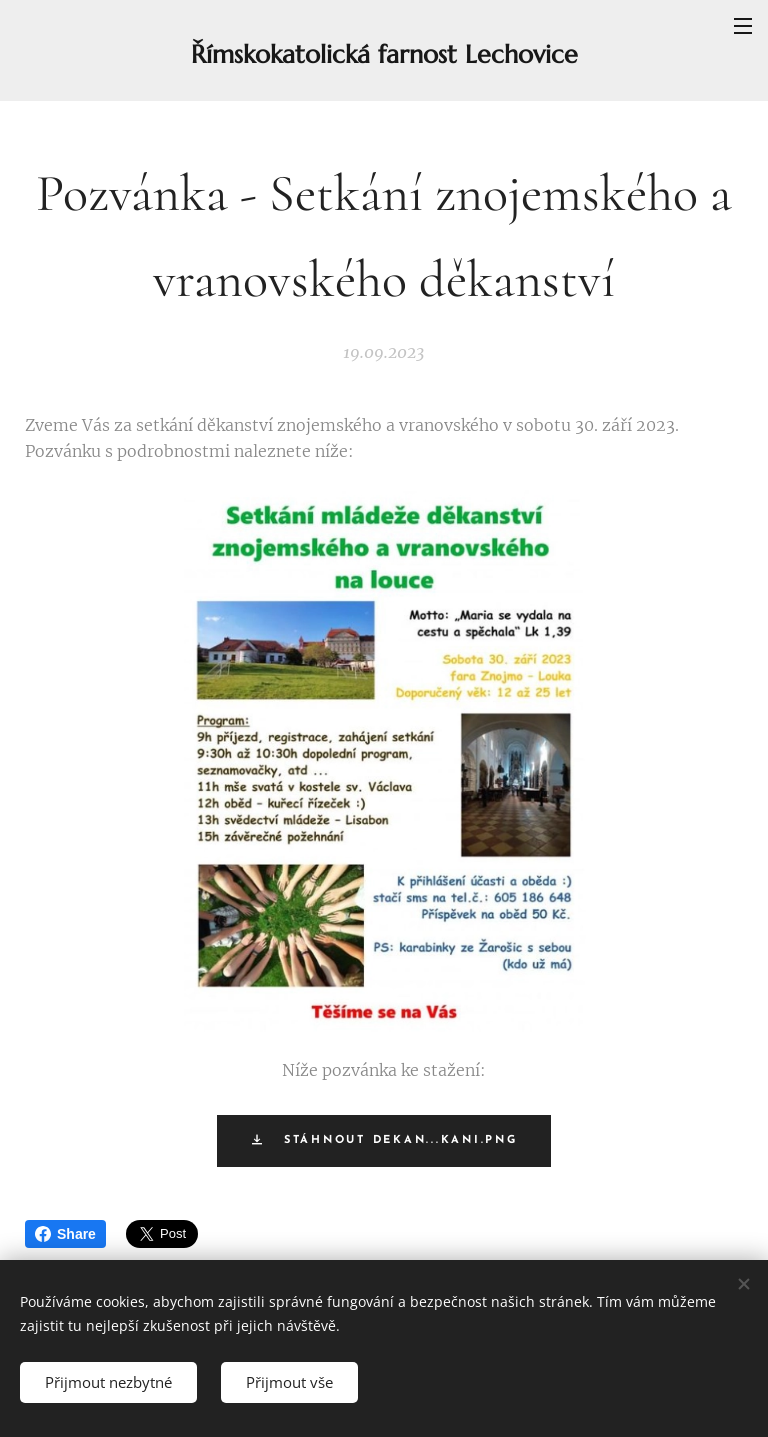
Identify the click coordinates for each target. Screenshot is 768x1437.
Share (65, 1234)
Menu (743, 26)
